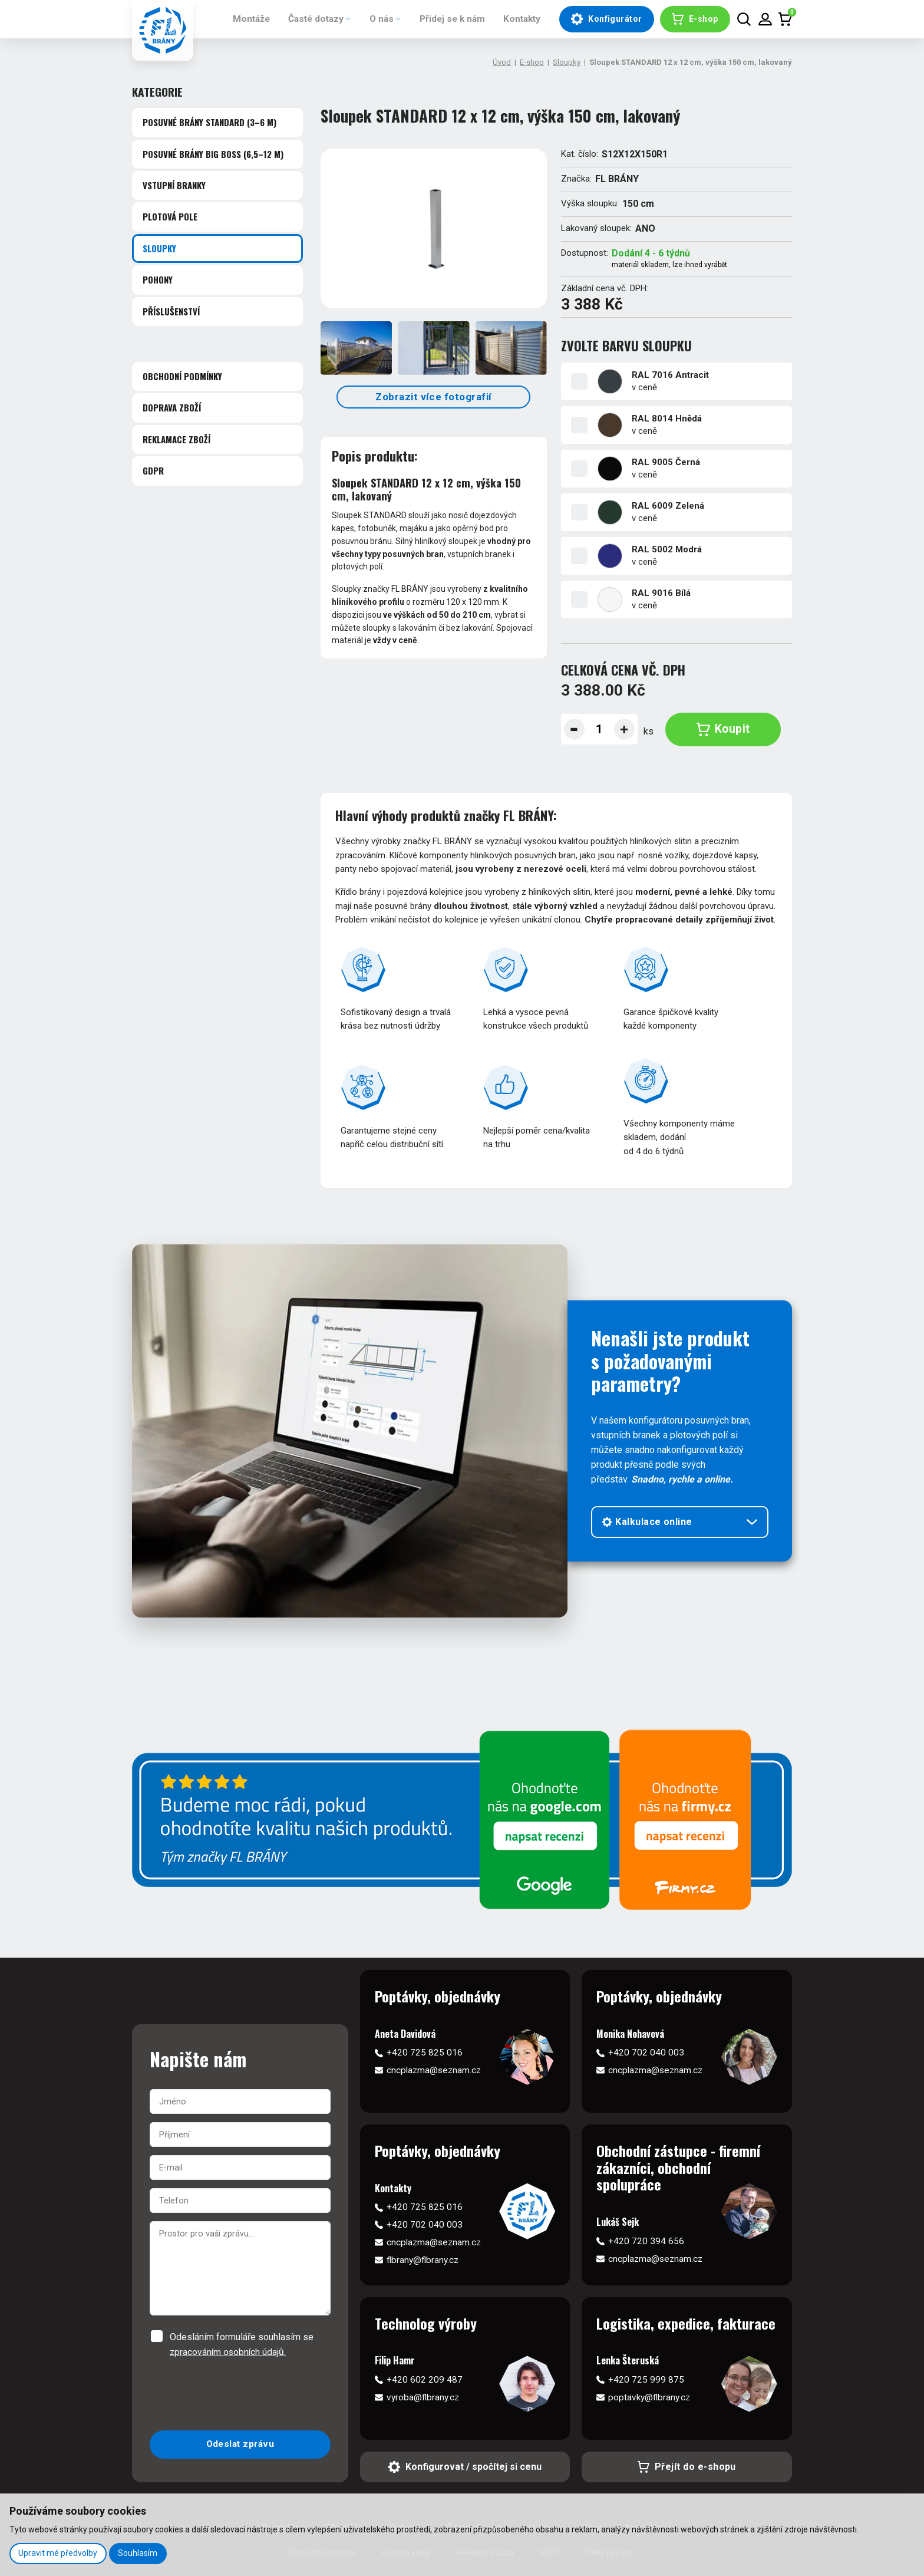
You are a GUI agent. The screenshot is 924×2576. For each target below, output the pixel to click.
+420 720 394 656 (646, 2240)
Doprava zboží (172, 407)
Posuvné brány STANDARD (209, 122)
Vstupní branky (174, 185)
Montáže (239, 18)
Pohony (158, 279)
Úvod (502, 62)
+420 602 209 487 (425, 2380)
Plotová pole (170, 216)
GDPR (153, 470)
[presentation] (239, 2396)
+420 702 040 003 (646, 2052)
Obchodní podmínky (182, 376)
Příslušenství (171, 311)
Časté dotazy (306, 18)
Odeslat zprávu (240, 2444)
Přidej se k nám (446, 18)
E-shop (532, 62)
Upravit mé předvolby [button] (58, 2553)
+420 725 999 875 (646, 2380)
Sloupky (566, 62)
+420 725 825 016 (425, 2052)
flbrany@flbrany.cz (424, 2260)
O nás (374, 18)
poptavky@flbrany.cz (650, 2397)
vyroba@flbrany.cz (424, 2397)
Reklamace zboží (176, 439)
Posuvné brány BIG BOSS (213, 154)
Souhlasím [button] (139, 2553)
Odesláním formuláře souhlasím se (242, 2346)
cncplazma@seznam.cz (435, 2070)
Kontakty (519, 18)
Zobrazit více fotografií (434, 397)
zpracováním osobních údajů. (229, 2352)
